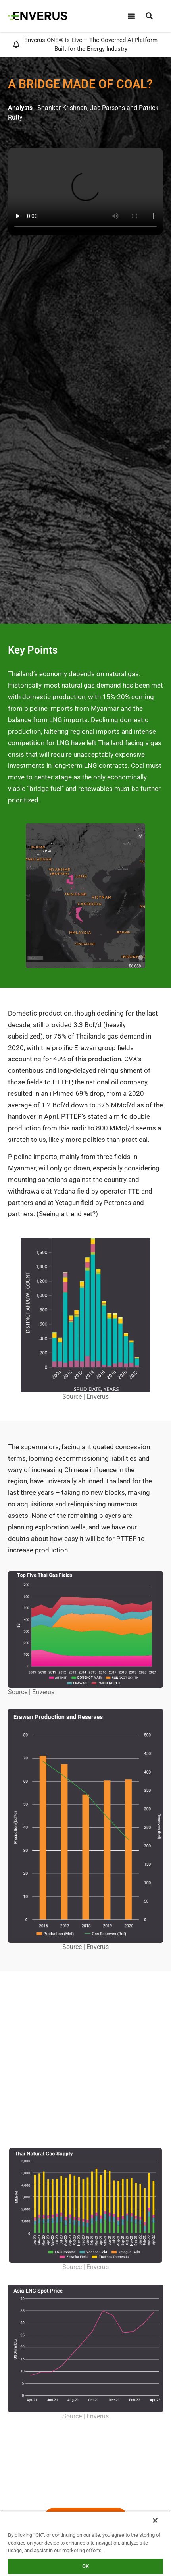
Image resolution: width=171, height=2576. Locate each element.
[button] (149, 16)
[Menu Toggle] (131, 16)
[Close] (155, 2520)
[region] (85, 2543)
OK (85, 2566)
